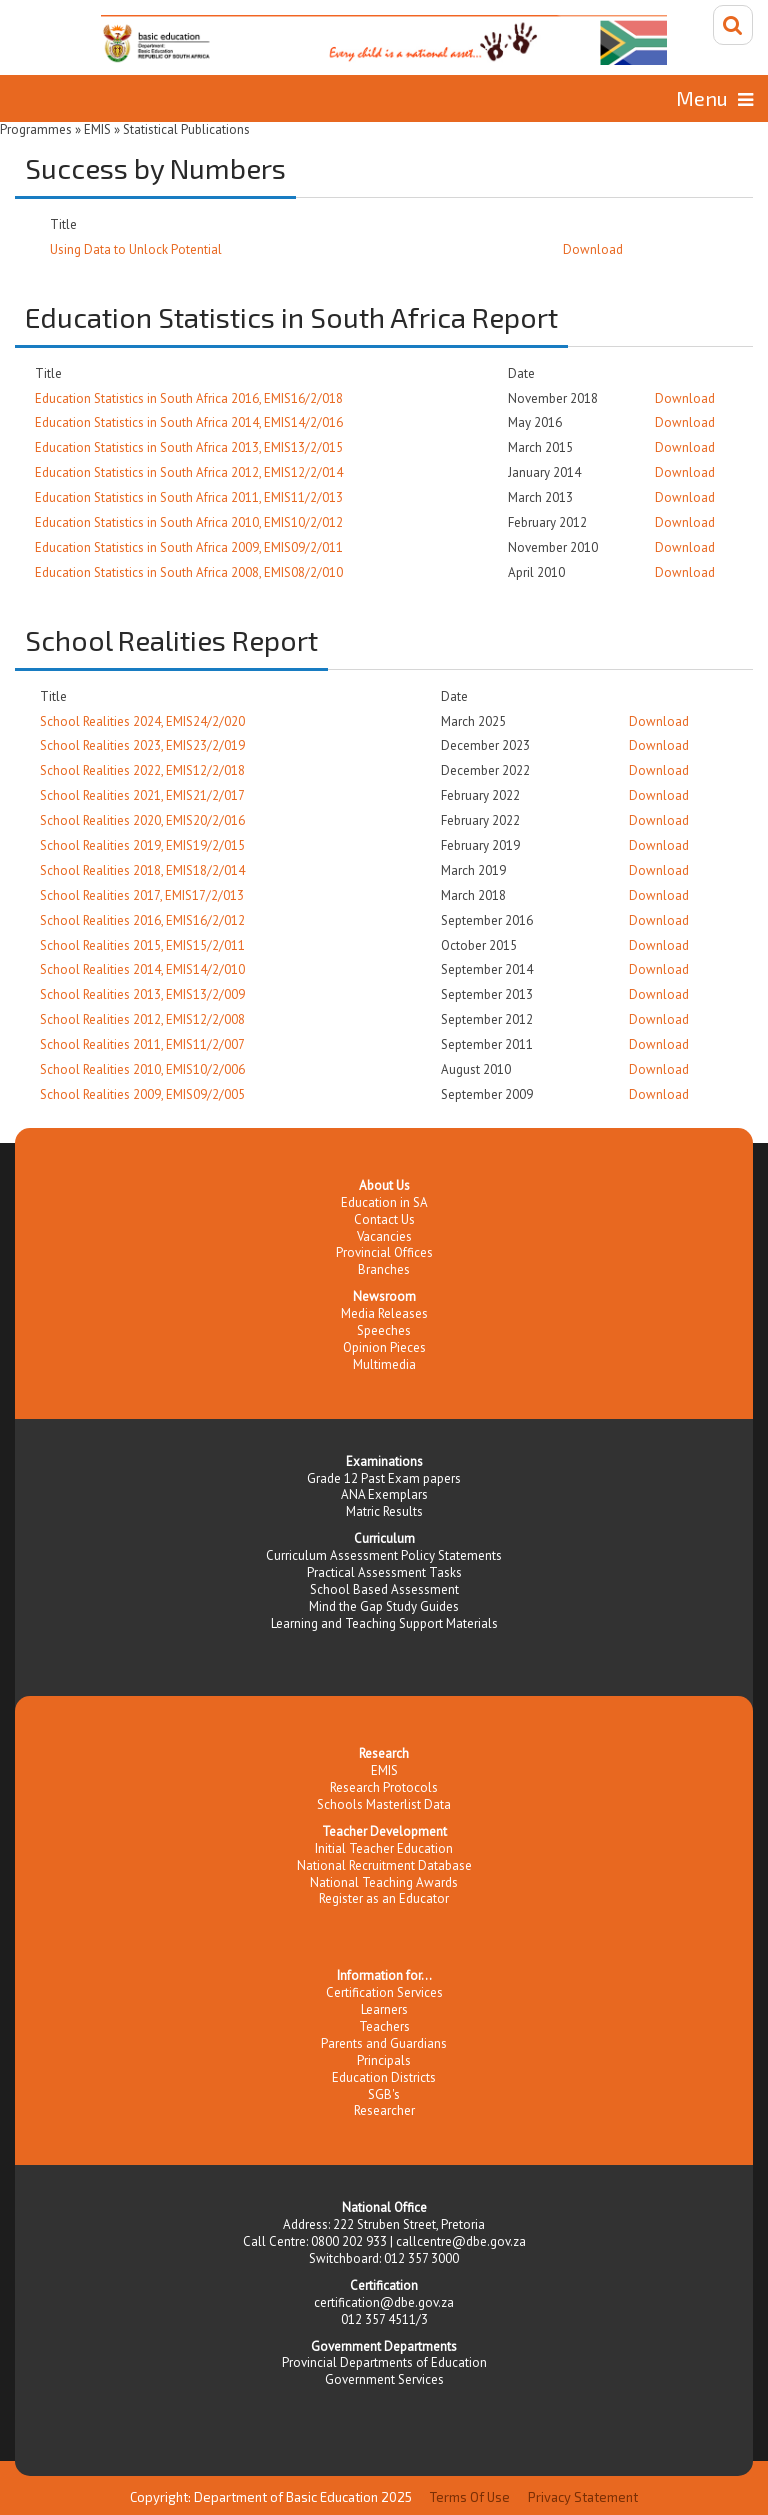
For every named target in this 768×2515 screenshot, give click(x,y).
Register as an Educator (384, 1898)
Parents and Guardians (384, 2043)
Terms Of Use (470, 2497)
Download (593, 249)
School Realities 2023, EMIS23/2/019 (142, 745)
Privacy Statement (583, 2497)
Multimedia (384, 1364)
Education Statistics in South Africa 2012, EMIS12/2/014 (189, 472)
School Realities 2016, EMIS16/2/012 (142, 920)
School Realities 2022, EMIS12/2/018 (142, 770)
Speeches (384, 1330)
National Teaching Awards (384, 1882)
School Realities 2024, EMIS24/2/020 (142, 721)
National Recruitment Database (384, 1865)
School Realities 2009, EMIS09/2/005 (142, 1094)
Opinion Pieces (384, 1347)
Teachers (384, 2026)
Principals (384, 2060)
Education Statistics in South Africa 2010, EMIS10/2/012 (189, 522)
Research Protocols (384, 1787)
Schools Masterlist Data (384, 1804)
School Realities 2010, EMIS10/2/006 (142, 1069)
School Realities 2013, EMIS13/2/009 (142, 994)
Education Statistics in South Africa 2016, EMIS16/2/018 (189, 398)
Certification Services (384, 1992)
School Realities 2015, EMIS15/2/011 (142, 945)
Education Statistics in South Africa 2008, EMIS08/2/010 (189, 572)
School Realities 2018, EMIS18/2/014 (142, 870)
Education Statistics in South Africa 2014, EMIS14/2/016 (189, 422)
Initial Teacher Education (384, 1848)
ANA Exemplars (384, 1494)
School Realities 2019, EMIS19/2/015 (142, 845)
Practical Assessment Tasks (384, 1572)
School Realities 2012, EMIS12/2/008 (142, 1019)
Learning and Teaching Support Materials (384, 1623)
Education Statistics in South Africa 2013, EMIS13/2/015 (189, 447)
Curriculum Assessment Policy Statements (384, 1555)
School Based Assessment (384, 1589)
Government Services (384, 2379)
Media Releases (384, 1313)
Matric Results (384, 1511)
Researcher (384, 2110)
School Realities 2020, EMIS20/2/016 (142, 820)
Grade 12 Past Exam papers (384, 1478)
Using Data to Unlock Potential (136, 249)
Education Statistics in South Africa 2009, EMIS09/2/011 (189, 547)
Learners (384, 2009)
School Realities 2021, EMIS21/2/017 (142, 795)
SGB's (384, 2094)
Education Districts (384, 2077)
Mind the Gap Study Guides (384, 1606)
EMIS (384, 1770)
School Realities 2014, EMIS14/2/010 (142, 969)
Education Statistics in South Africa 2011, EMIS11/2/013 (189, 497)
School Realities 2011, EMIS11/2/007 (142, 1044)
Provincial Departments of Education (384, 2362)
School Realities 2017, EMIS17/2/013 (142, 895)
